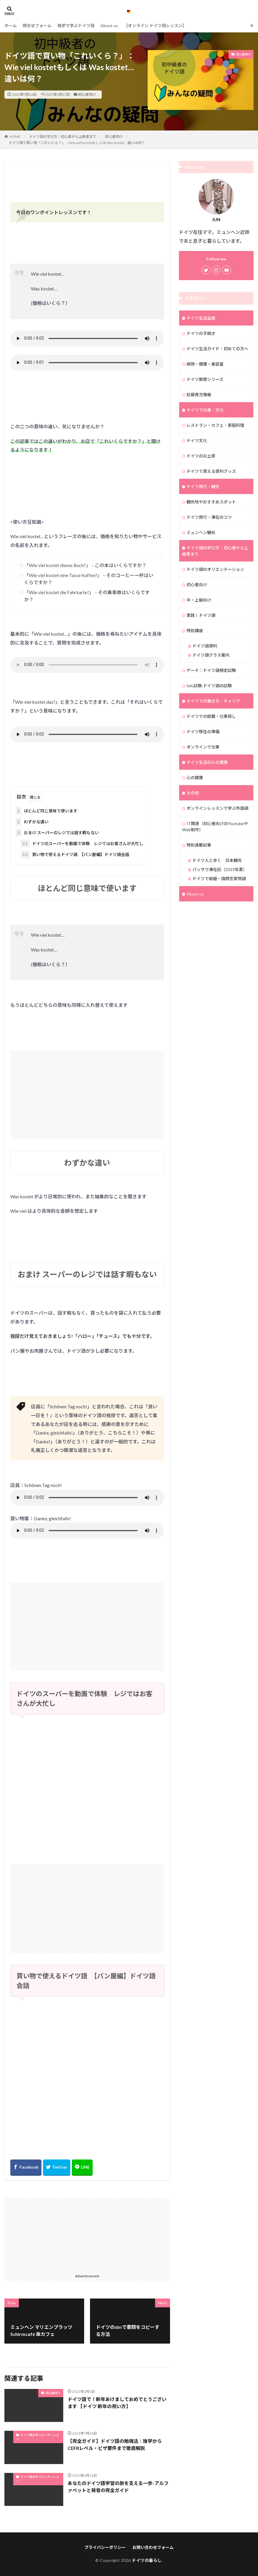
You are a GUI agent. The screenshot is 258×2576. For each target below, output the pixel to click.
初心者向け (87, 94)
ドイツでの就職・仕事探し (211, 716)
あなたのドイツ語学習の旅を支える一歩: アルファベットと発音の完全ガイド (118, 2486)
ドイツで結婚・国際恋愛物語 (219, 878)
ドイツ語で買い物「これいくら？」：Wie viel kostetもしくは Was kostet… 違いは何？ (77, 143)
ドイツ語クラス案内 (210, 654)
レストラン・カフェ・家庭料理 (215, 425)
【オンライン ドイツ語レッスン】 (155, 25)
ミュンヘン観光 (201, 532)
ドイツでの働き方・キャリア (213, 700)
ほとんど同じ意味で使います (46, 811)
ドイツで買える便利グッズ (211, 471)
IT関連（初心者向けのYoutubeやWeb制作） (215, 826)
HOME (14, 136)
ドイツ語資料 (204, 645)
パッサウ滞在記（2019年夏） (219, 869)
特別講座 (195, 630)
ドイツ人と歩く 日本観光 (217, 860)
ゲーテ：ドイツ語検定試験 (211, 670)
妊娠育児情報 (199, 394)
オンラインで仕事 (203, 746)
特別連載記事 (199, 844)
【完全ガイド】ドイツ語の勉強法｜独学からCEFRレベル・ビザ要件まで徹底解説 (115, 2444)
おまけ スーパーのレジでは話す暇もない (57, 833)
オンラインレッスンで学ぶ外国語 (217, 808)
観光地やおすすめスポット (211, 501)
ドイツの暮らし (147, 2560)
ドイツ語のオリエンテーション (37, 2437)
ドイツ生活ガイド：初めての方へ (217, 348)
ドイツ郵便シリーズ (205, 379)
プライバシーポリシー (105, 2547)
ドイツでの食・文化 (205, 409)
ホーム (10, 25)
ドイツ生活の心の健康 (207, 762)
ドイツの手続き (201, 333)
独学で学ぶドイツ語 (75, 25)
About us (109, 25)
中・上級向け (199, 599)
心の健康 (195, 777)
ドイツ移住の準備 (203, 731)
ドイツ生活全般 (201, 317)
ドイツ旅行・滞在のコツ (209, 517)
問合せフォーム (37, 25)
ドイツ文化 (197, 440)
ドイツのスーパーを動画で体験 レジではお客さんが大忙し (82, 843)
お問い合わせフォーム (153, 2547)
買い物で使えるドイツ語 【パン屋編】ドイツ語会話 (75, 854)
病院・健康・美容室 (205, 363)
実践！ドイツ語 (201, 615)
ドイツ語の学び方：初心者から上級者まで (62, 136)
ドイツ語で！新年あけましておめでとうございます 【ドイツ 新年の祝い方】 (117, 2402)
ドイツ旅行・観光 (203, 486)
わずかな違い (32, 822)
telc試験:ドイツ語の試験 (209, 685)
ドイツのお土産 (201, 455)
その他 (193, 792)
